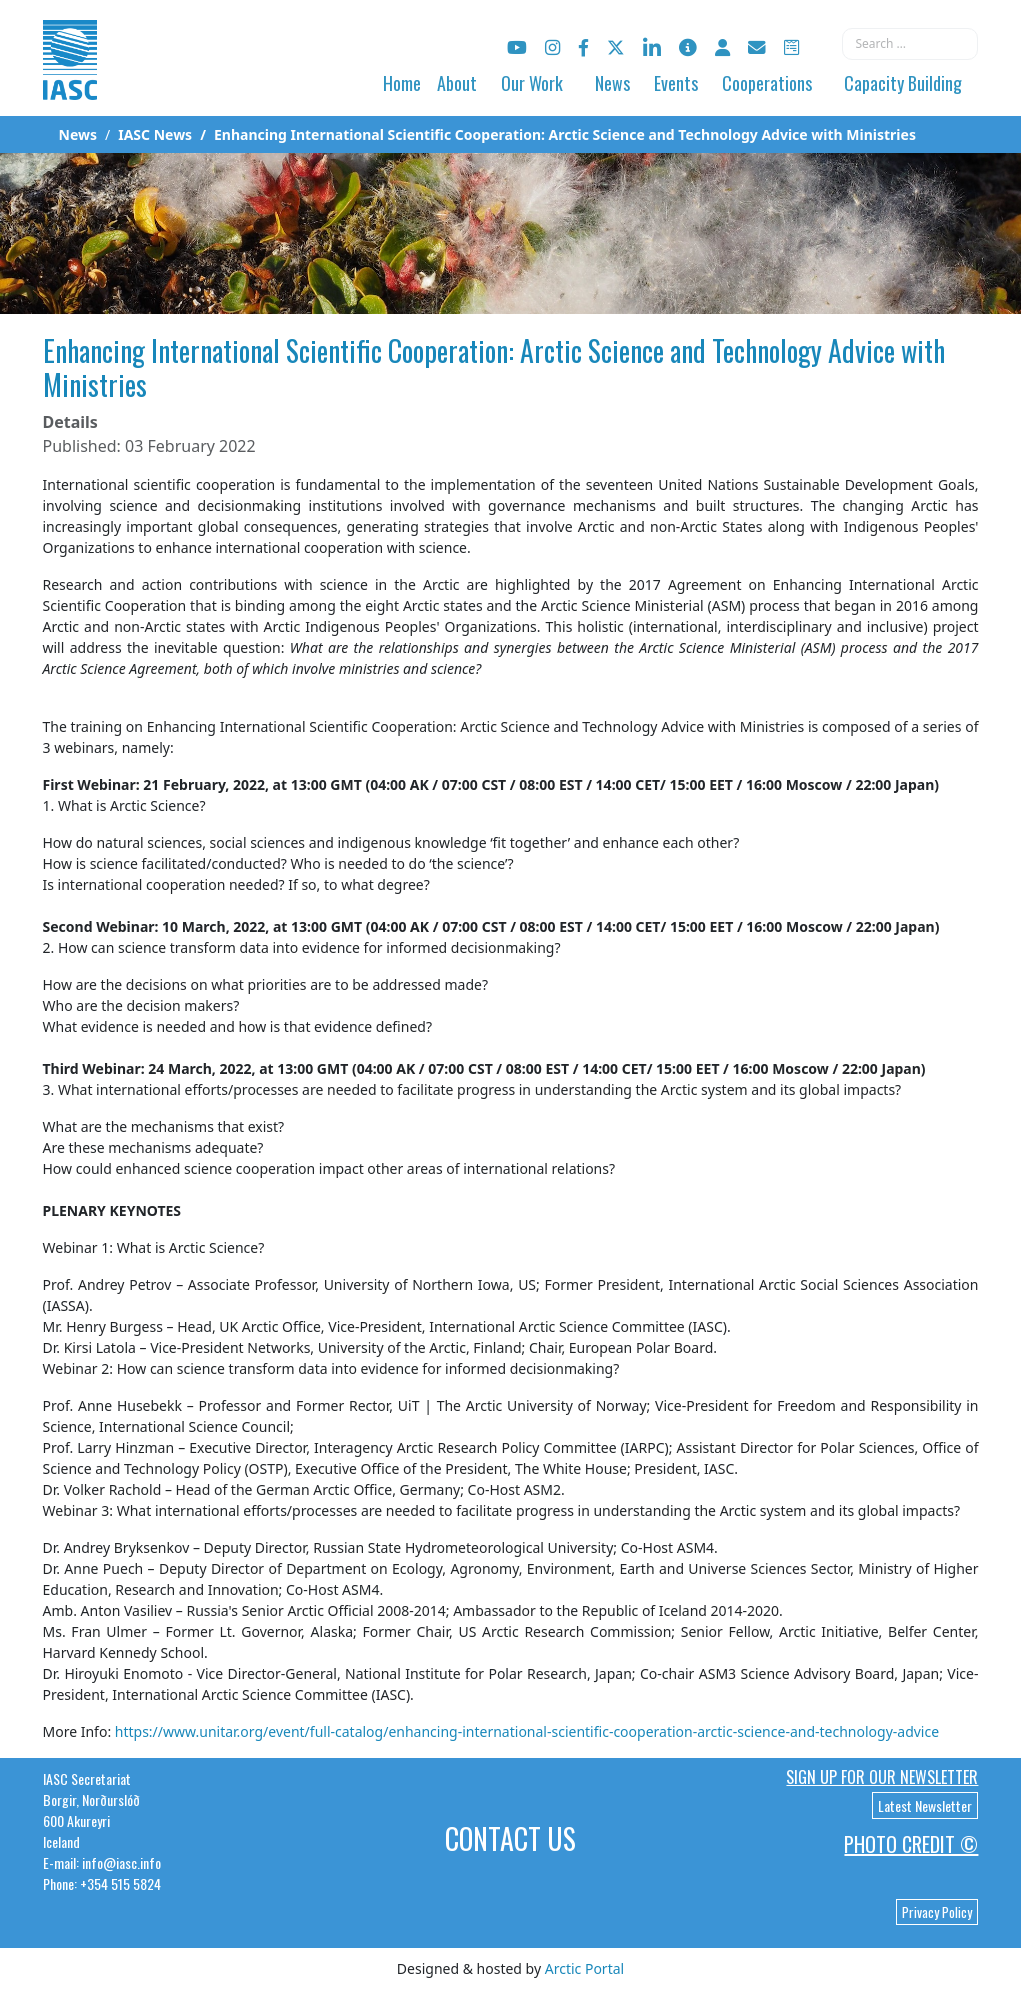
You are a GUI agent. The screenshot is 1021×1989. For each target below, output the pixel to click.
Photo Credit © (911, 1844)
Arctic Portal (584, 1968)
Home (402, 83)
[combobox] (910, 44)
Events (676, 83)
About (457, 83)
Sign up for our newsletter (882, 1777)
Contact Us (510, 1838)
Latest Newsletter (925, 1805)
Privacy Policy (937, 1912)
